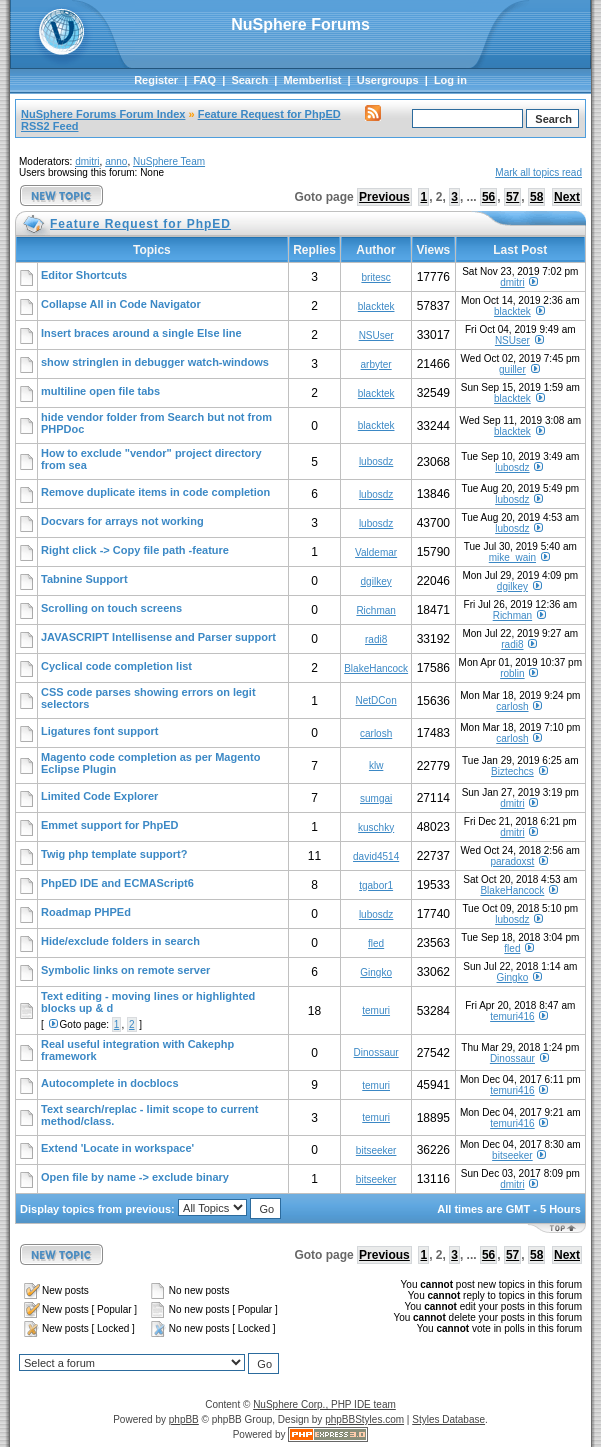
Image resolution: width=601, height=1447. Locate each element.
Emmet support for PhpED (110, 825)
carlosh (512, 706)
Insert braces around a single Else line (141, 333)
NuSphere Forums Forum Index (103, 114)
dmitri (87, 161)
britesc (375, 277)
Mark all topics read (538, 172)
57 (512, 197)
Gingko (376, 972)
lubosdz (376, 461)
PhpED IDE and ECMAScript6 (117, 883)
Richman (375, 610)
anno (116, 161)
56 (488, 197)
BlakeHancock (376, 668)
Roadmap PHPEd (86, 912)
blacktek (376, 306)
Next (567, 197)
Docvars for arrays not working (122, 521)
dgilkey (376, 581)
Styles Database (448, 1419)
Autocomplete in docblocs (110, 1083)
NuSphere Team (169, 161)
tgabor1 (376, 885)
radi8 (376, 639)
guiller (512, 369)
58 (536, 197)
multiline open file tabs (100, 391)
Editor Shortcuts (84, 275)
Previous (384, 197)
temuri (376, 1010)
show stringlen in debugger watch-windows (155, 362)
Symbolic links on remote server (125, 970)
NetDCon (376, 700)
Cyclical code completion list (116, 666)
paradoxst (512, 861)
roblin (512, 673)
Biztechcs (512, 771)
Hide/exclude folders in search (120, 941)
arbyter (376, 364)
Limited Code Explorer (99, 796)
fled (376, 943)
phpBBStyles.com (364, 1419)
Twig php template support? (114, 854)
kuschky (376, 827)
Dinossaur (376, 1052)
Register (156, 80)
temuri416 (512, 1016)
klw (376, 765)
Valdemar (376, 552)
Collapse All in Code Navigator (121, 304)
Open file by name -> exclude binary (135, 1177)
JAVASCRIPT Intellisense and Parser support (158, 637)
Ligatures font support (99, 731)
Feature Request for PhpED (269, 114)
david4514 (376, 856)
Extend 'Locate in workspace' (117, 1148)
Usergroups (388, 80)
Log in (450, 80)
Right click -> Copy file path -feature (135, 550)
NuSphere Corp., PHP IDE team (324, 1404)
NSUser (376, 335)
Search (249, 80)
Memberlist (312, 80)
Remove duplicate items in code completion (155, 492)
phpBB (184, 1419)
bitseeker (376, 1150)
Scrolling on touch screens (111, 608)
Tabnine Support (84, 579)
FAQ (204, 80)
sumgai (376, 798)
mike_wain (512, 557)
